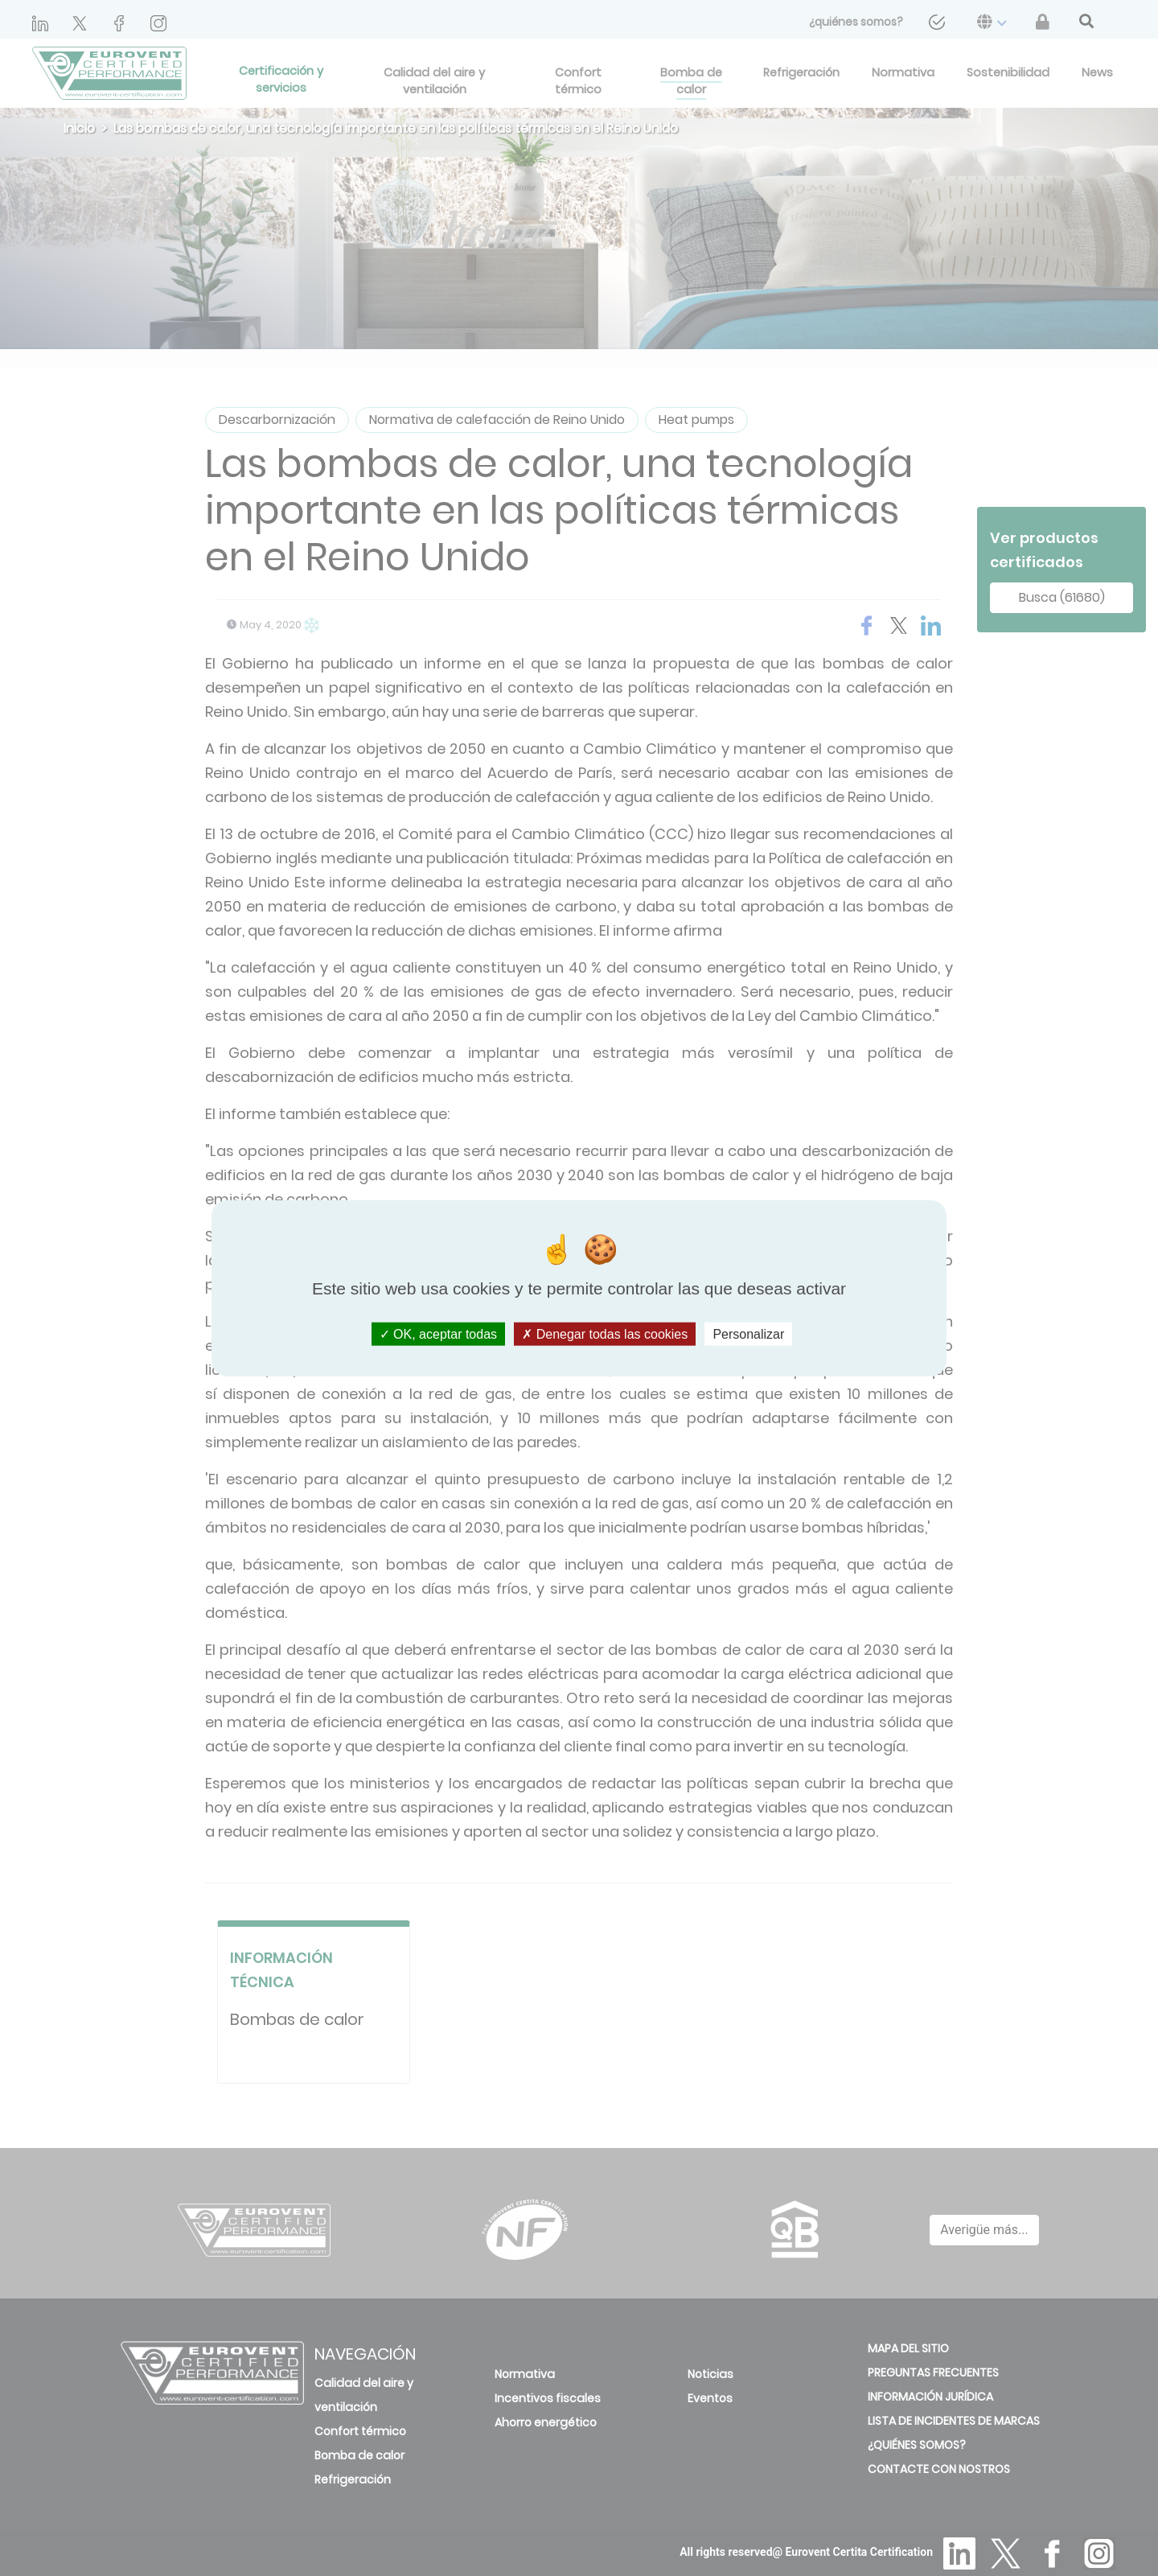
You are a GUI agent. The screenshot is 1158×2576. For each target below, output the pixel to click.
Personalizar (748, 1333)
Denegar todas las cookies (605, 1333)
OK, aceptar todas (438, 1333)
